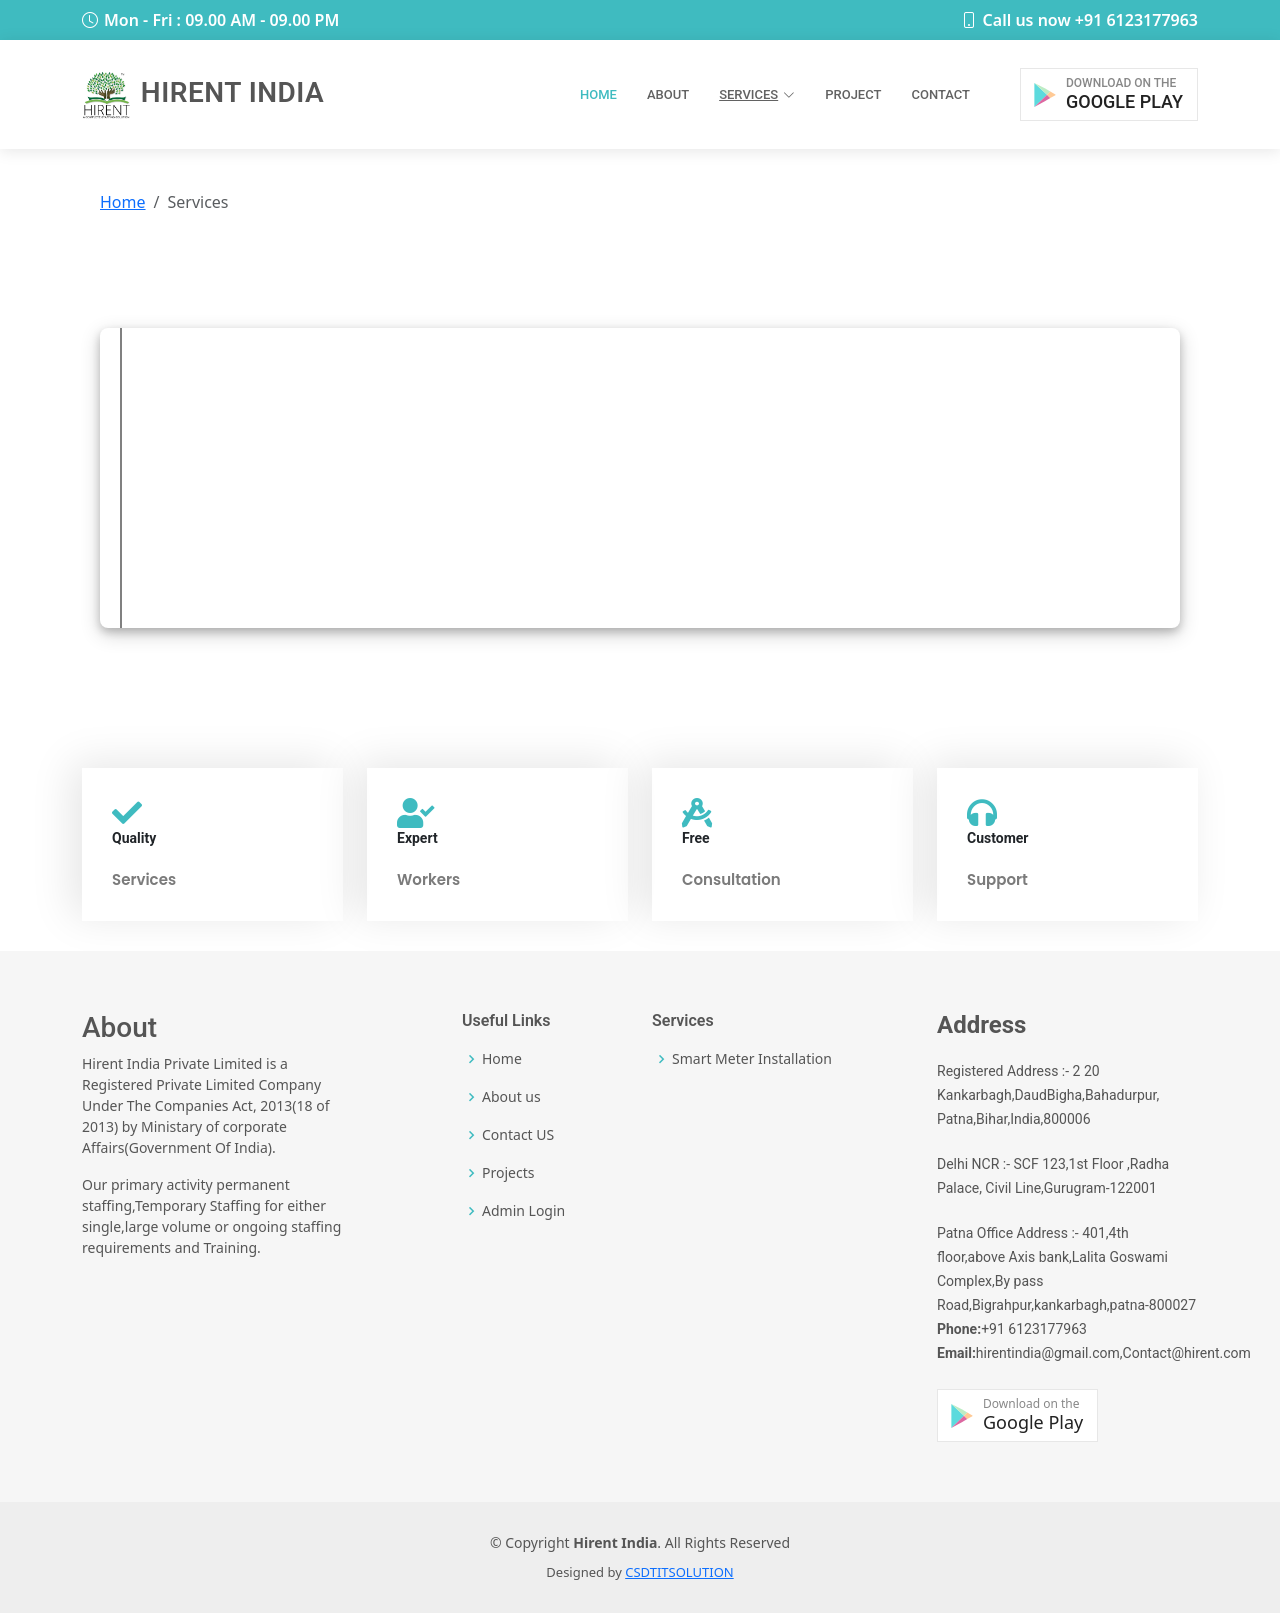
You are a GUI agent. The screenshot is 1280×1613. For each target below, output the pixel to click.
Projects (508, 1173)
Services (144, 879)
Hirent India (203, 92)
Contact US (518, 1135)
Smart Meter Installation (752, 1059)
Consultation (731, 879)
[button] (1109, 94)
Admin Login (523, 1211)
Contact (940, 94)
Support (997, 879)
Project (853, 94)
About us (511, 1097)
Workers (428, 879)
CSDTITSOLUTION (679, 1572)
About (668, 94)
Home (598, 94)
